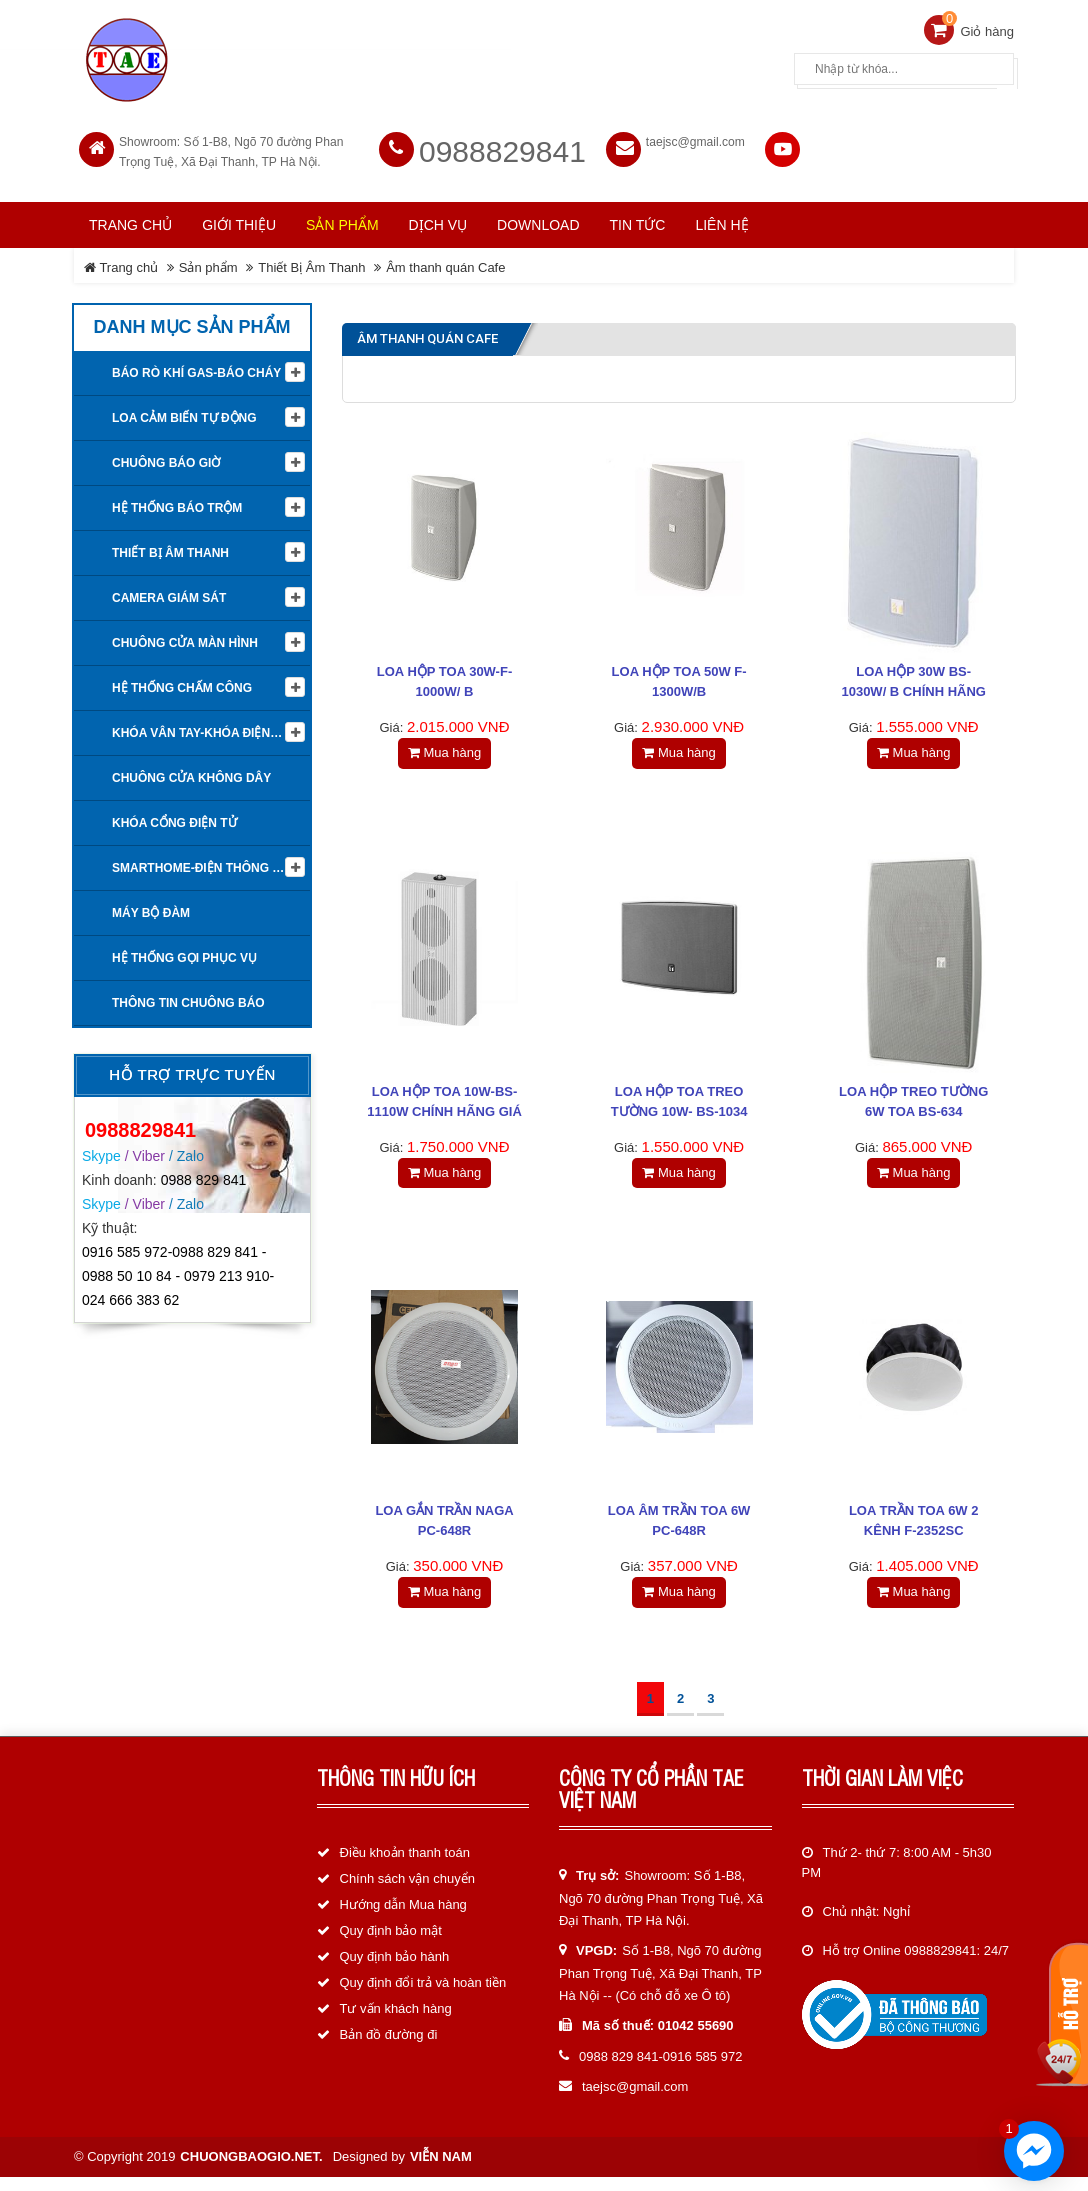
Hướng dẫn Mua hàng (403, 1919)
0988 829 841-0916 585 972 (660, 2071)
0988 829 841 (204, 1171)
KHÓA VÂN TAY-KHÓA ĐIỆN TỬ (201, 725)
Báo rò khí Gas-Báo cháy (196, 365)
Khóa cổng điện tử (174, 815)
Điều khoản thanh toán (405, 1867)
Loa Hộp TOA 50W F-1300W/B (679, 674)
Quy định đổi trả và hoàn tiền (423, 1997)
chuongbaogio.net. (251, 2170)
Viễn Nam (441, 2170)
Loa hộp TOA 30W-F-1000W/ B (444, 674)
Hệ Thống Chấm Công (182, 680)
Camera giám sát (169, 590)
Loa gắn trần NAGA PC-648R (444, 1529)
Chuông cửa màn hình (185, 635)
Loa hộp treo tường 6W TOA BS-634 (913, 1101)
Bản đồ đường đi (389, 2049)
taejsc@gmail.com (695, 134)
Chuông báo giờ (166, 455)
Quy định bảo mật (391, 1945)
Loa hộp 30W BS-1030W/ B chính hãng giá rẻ (913, 684)
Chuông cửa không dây (191, 770)
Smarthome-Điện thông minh (207, 860)
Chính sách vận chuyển (407, 1893)
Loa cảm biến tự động (184, 410)
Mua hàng (444, 745)
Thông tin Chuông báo (188, 995)
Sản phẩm (208, 259)
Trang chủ (130, 217)
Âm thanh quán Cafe (445, 259)
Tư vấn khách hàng (396, 2023)
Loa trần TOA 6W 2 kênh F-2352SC (914, 1529)
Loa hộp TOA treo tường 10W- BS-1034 (679, 1101)
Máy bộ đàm (151, 905)
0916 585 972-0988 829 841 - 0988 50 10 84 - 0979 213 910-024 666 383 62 (178, 1268)
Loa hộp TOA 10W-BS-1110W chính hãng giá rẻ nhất (444, 1111)
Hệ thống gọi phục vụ (184, 950)
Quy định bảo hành (395, 1971)
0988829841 (502, 143)
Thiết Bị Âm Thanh (311, 259)
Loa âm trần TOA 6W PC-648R (679, 1529)
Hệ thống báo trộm (177, 500)
